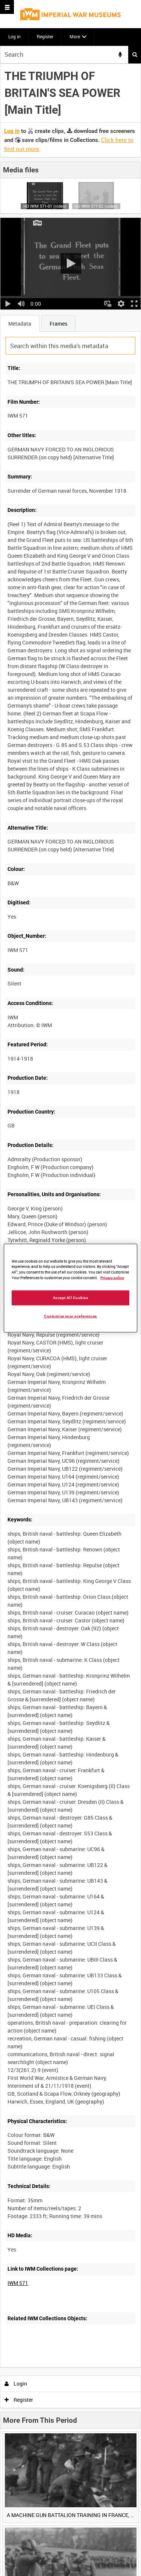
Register (45, 36)
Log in (14, 36)
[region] (70, 1288)
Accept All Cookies (70, 1298)
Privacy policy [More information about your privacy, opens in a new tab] (112, 1278)
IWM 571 (18, 2282)
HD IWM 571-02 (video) (96, 206)
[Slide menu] (7, 7)
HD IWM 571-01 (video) (45, 206)
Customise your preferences (70, 1316)
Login (16, 2383)
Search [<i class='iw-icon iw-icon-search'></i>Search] (134, 54)
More (75, 36)
